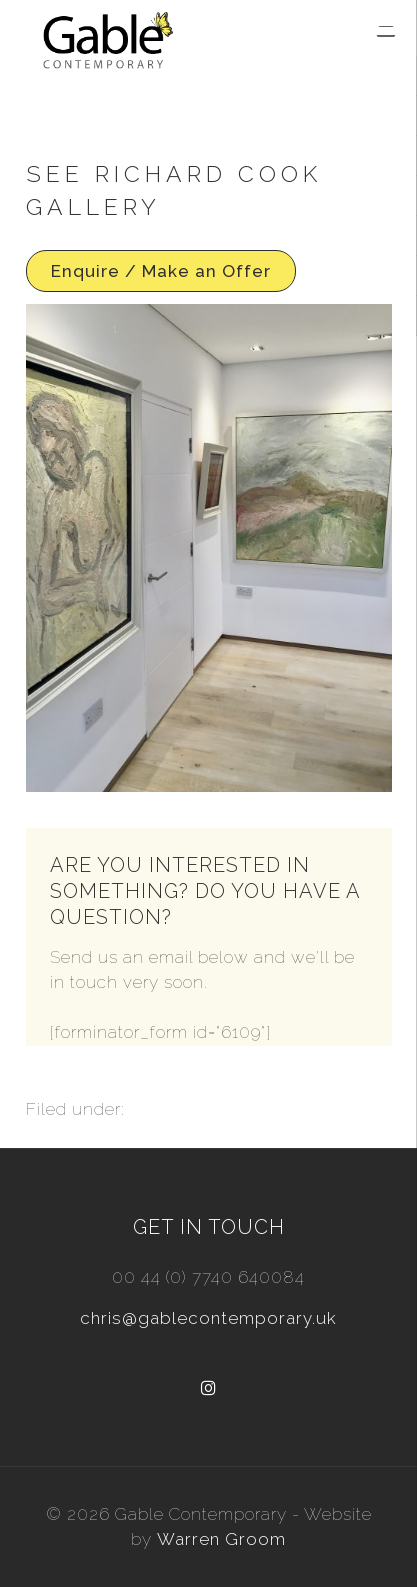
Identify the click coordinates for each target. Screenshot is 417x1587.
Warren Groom (221, 1539)
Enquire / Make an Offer (161, 271)
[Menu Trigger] (386, 32)
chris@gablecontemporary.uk (208, 1318)
